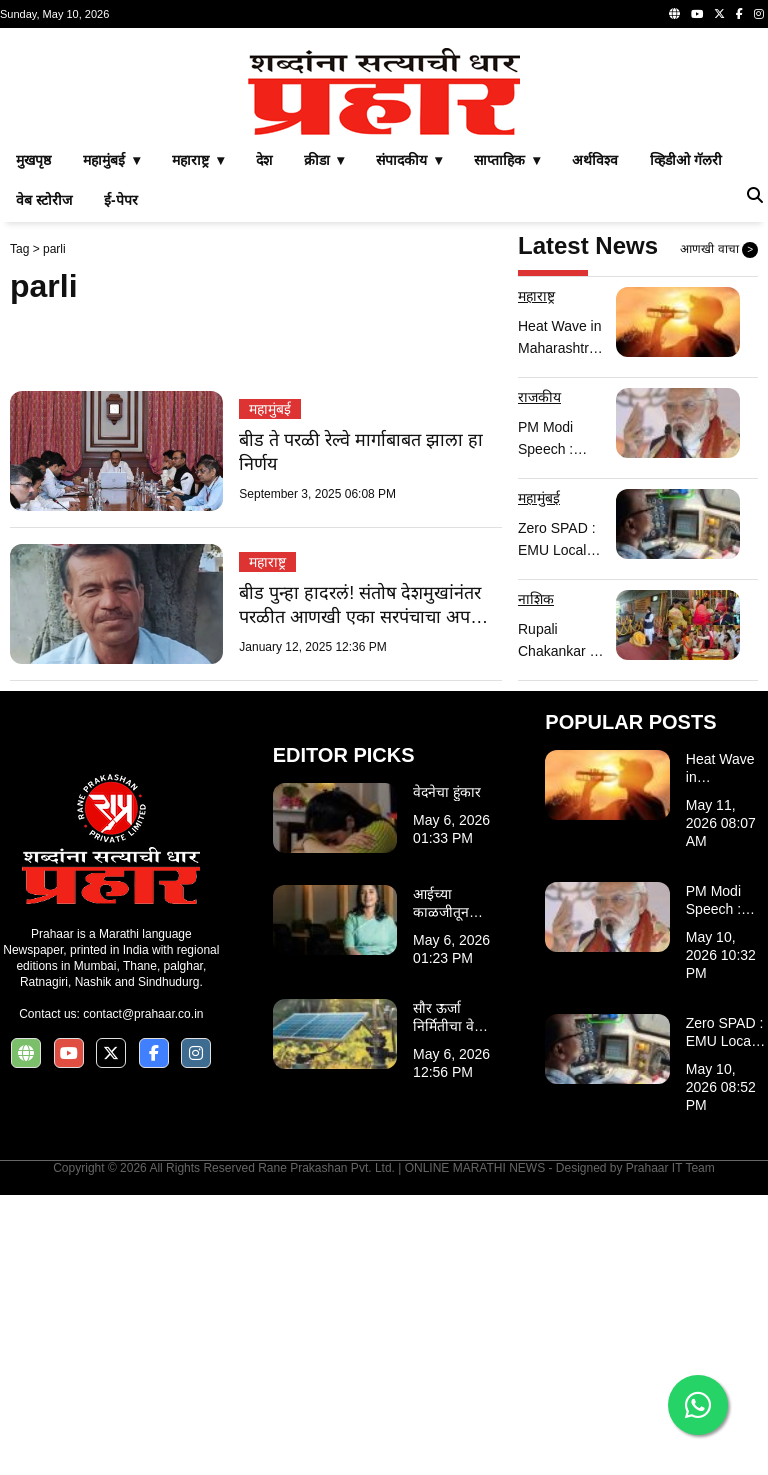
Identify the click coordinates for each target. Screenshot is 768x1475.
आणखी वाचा (719, 530)
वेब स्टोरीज (44, 480)
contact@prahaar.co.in (143, 1294)
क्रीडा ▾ (324, 440)
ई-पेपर (121, 480)
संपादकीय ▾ (409, 440)
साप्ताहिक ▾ (507, 440)
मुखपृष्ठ (33, 440)
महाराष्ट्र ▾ (198, 440)
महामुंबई (270, 689)
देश (264, 440)
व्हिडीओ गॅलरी (686, 440)
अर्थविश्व (595, 440)
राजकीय (539, 677)
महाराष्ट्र (267, 842)
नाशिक (536, 879)
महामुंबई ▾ (111, 440)
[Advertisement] (384, 178)
